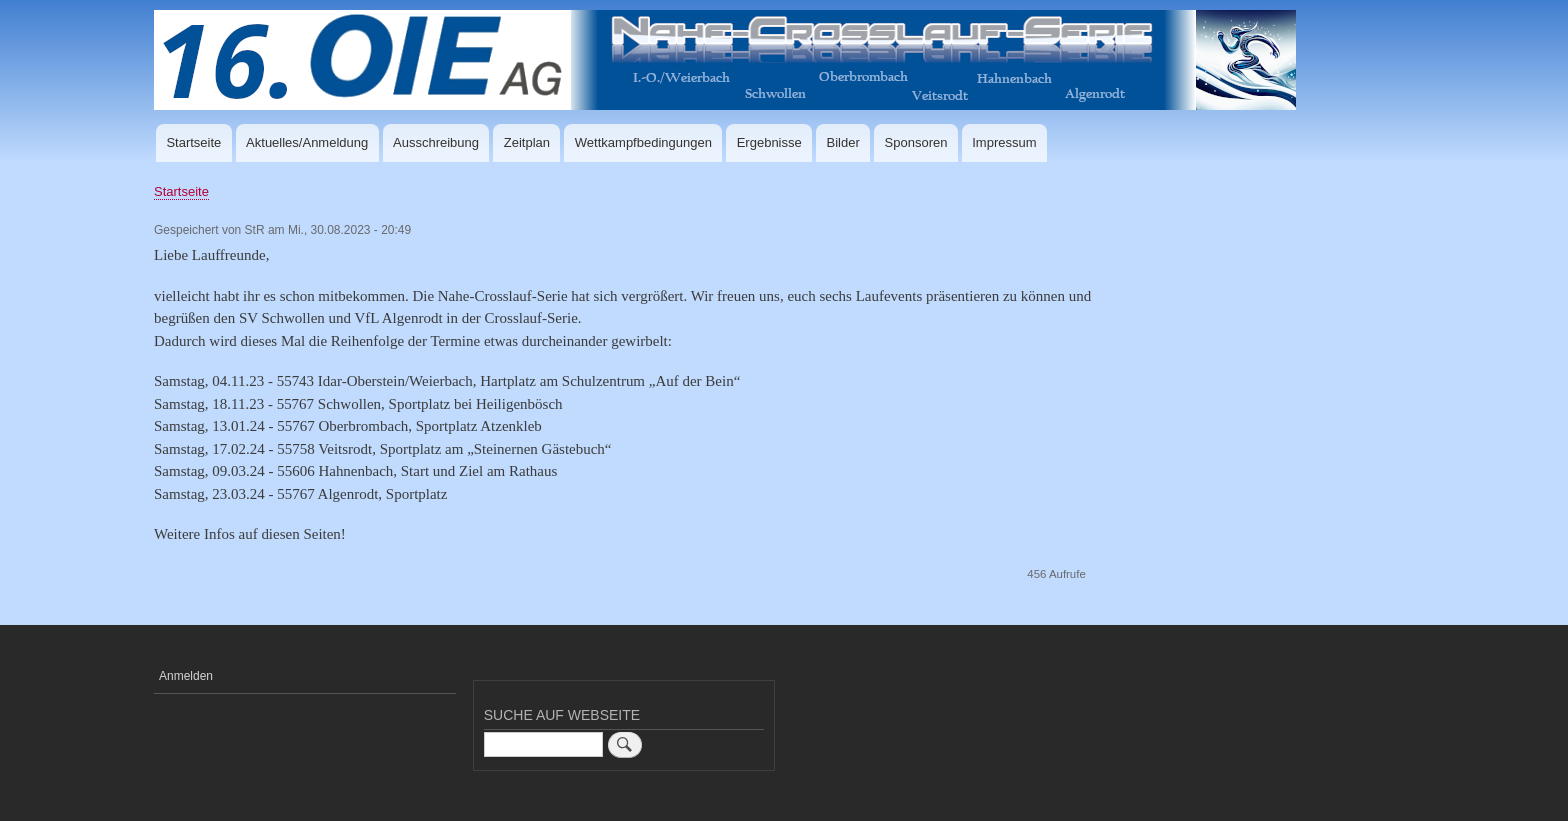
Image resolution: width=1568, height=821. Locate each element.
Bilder (843, 142)
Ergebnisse (769, 142)
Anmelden (186, 676)
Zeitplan (527, 142)
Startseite (193, 142)
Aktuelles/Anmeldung (307, 142)
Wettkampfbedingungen (643, 142)
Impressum (1004, 142)
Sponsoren (916, 142)
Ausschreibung (436, 142)
